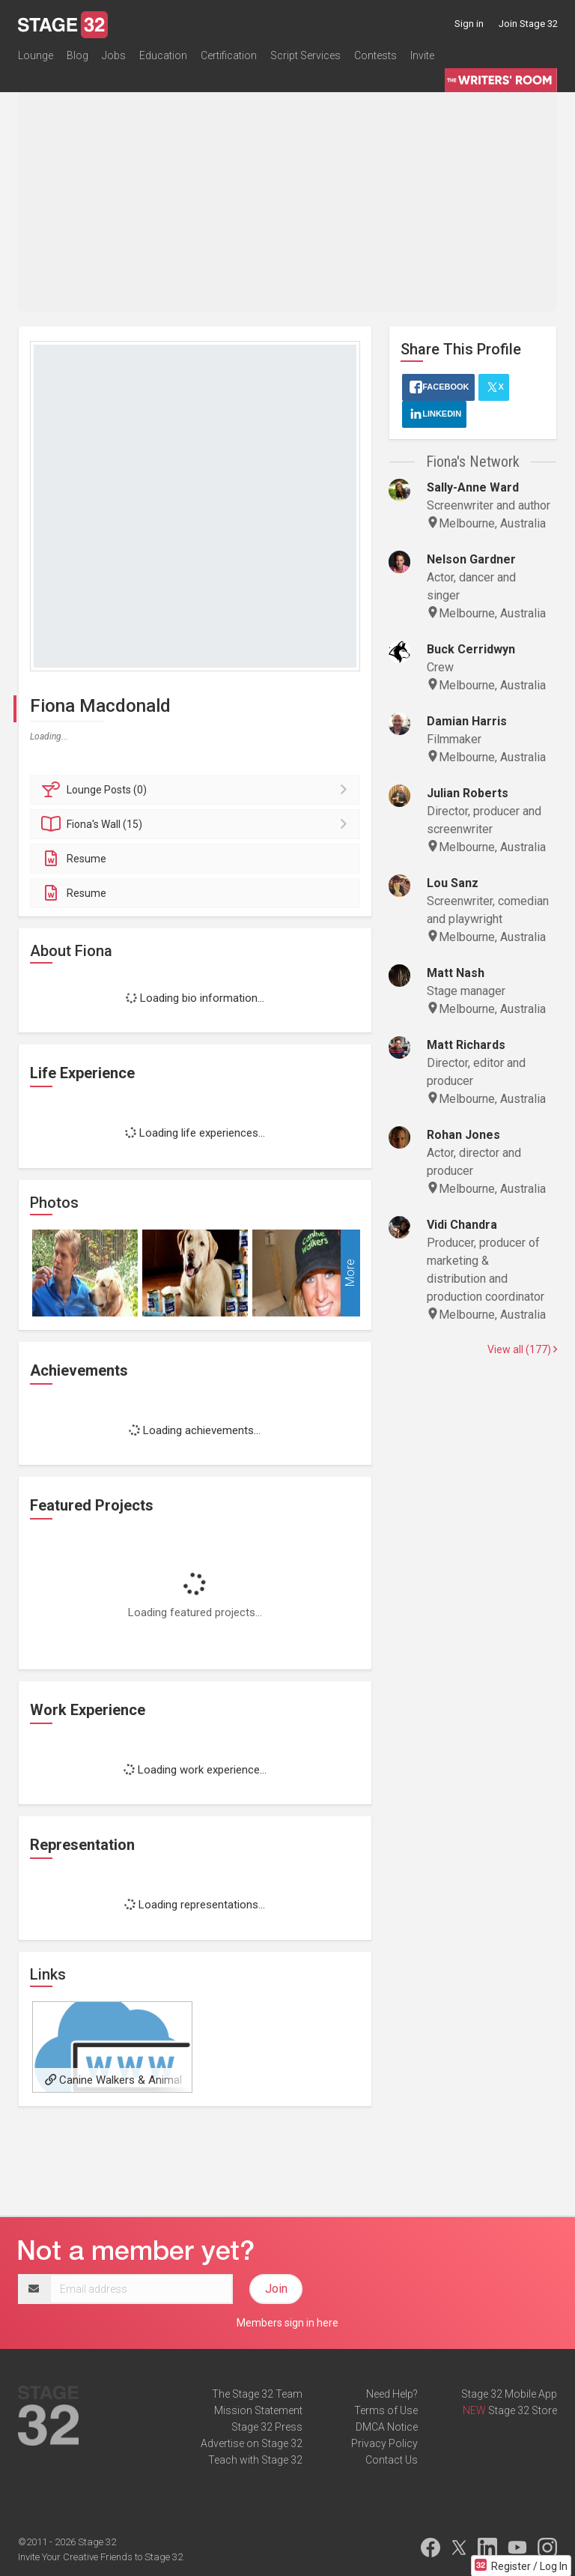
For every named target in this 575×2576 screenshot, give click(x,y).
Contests (375, 55)
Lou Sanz (452, 883)
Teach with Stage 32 (255, 2460)
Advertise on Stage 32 (251, 2443)
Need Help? (392, 2394)
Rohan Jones (463, 1135)
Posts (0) (197, 790)
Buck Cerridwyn (471, 649)
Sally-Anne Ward (473, 487)
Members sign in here (287, 2323)
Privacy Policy (384, 2443)
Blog (77, 55)
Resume (73, 859)
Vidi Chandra (462, 1225)
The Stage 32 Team (257, 2394)
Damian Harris (467, 721)
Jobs (114, 55)
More (350, 1273)
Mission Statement (258, 2410)
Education (163, 55)
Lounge (35, 55)
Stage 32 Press (266, 2427)
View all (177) (522, 1349)
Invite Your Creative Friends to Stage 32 (100, 2557)
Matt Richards (466, 1045)
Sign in (469, 23)
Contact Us (391, 2460)
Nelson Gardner (471, 559)
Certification (229, 55)
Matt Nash (455, 973)
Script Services (305, 55)
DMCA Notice (387, 2427)
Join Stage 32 (528, 23)
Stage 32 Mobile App (509, 2394)
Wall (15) (197, 824)
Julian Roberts (467, 793)
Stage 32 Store (522, 2410)
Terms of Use (386, 2410)
